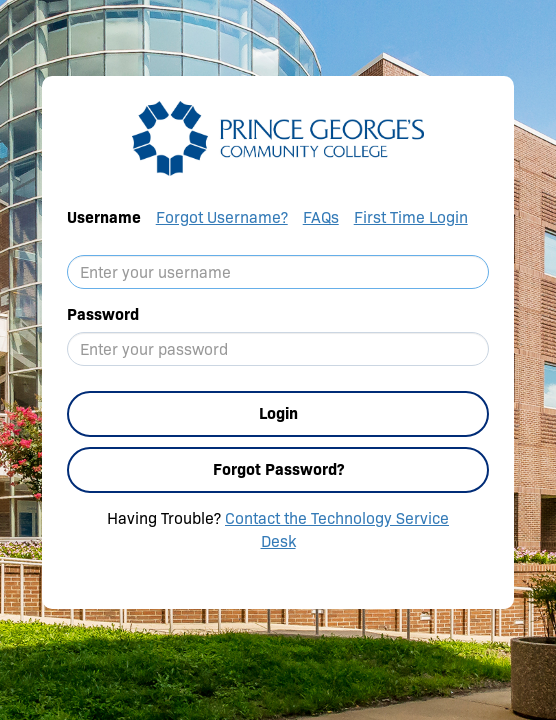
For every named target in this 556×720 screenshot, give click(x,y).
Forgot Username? (222, 217)
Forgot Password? (278, 469)
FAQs (321, 217)
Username (104, 217)
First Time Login (411, 217)
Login (278, 413)
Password (103, 314)
